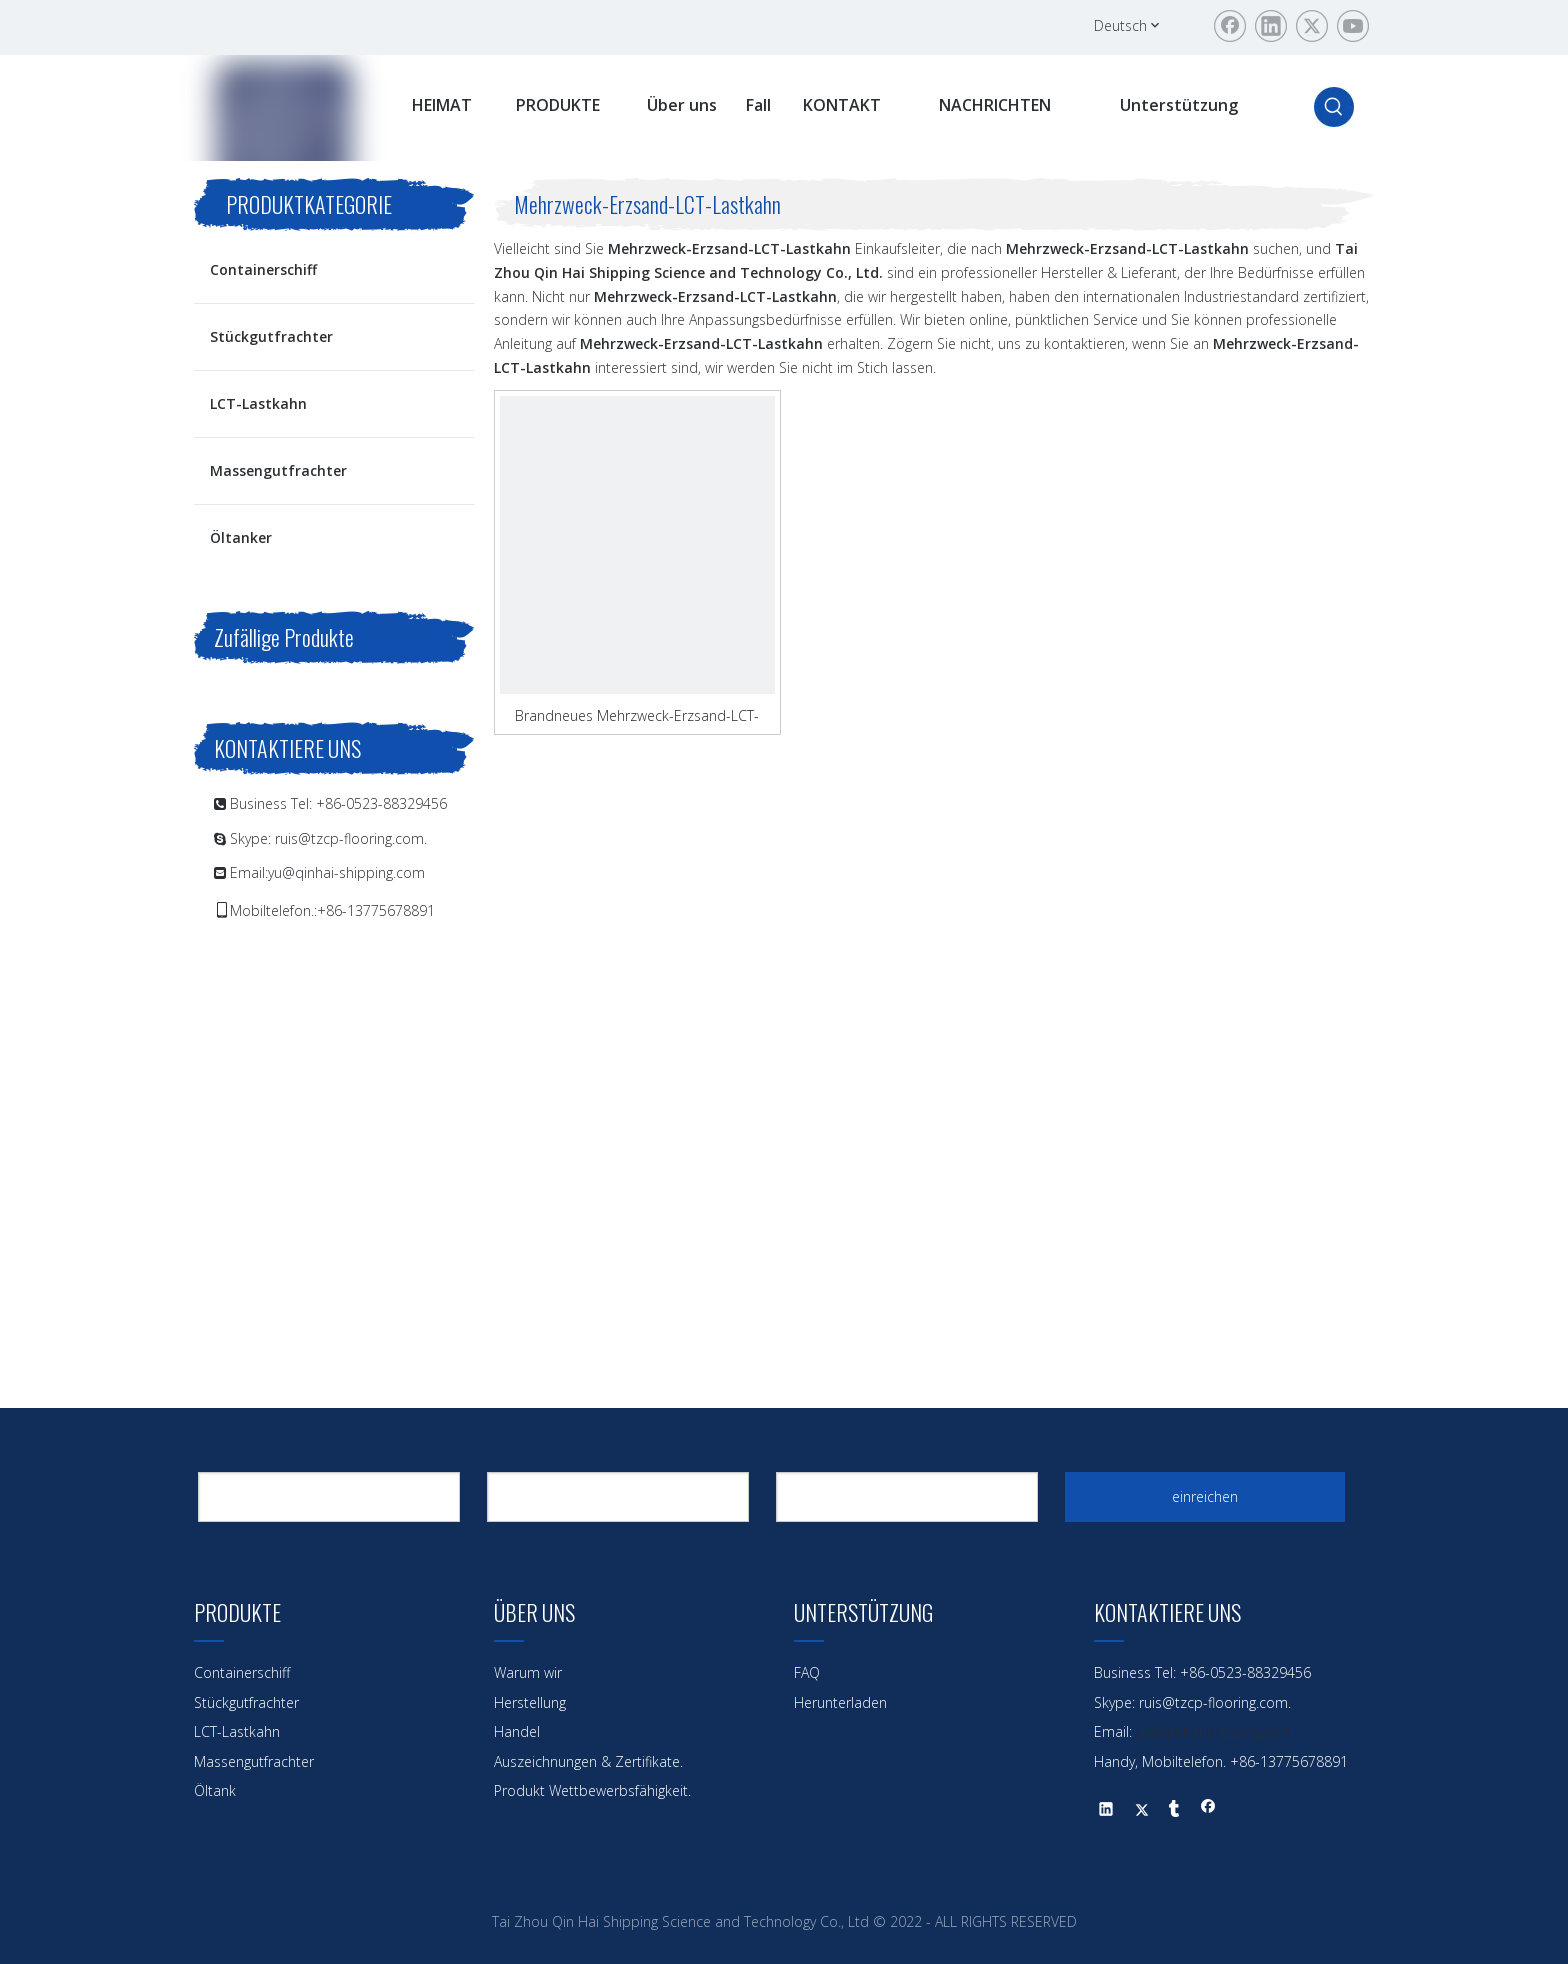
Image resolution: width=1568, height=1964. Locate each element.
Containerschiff (263, 269)
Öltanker (241, 537)
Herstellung (530, 1702)
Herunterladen (840, 1702)
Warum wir (528, 1672)
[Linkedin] (1271, 26)
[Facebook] (1230, 26)
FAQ (807, 1672)
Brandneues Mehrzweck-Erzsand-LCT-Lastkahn (637, 715)
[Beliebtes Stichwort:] (1334, 107)
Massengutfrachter (278, 470)
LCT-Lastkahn (258, 403)
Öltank (215, 1790)
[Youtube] (1353, 26)
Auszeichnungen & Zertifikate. (588, 1761)
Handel (517, 1731)
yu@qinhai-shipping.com (346, 872)
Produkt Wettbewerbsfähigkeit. (592, 1790)
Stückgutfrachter (271, 336)
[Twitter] (1312, 26)
